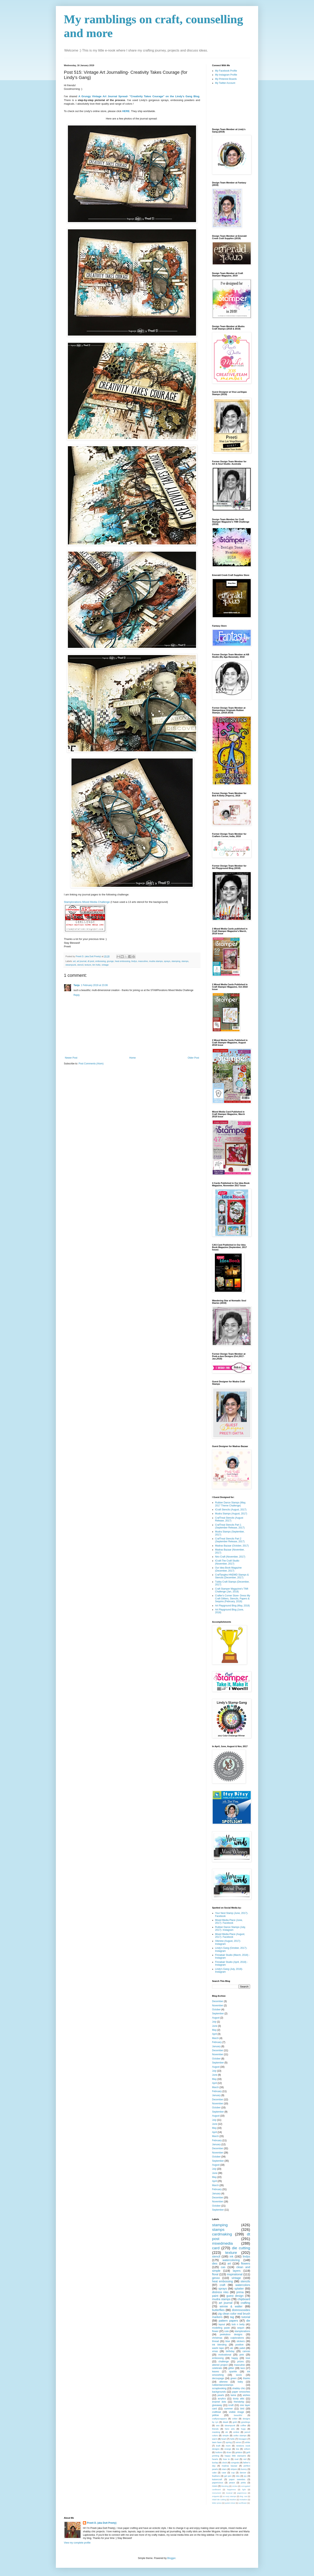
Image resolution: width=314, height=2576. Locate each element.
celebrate (217, 2368)
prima (240, 2292)
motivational (224, 2354)
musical (229, 2493)
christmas (217, 2337)
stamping (175, 961)
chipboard (244, 2299)
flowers (245, 2263)
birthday (230, 2351)
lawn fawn (217, 2442)
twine (233, 2395)
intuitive (232, 2499)
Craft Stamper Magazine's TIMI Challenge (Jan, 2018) (231, 1590)
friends (215, 2429)
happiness (231, 2489)
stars (224, 2469)
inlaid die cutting (219, 2499)
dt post (91, 961)
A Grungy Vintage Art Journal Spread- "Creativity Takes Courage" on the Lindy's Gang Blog (138, 96)
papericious (217, 2482)
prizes (240, 2361)
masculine (143, 961)
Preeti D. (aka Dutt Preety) (101, 2522)
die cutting (241, 2248)
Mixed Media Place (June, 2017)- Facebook (229, 1921)
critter (235, 2418)
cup (233, 2472)
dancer (243, 2472)
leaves (215, 2371)
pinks (243, 2482)
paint (215, 2295)
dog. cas (243, 2496)
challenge (223, 2361)
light (244, 2489)
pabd (242, 2348)
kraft (218, 2446)
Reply (76, 995)
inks (238, 2476)
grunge (110, 961)
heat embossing (122, 961)
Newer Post (71, 1057)
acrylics (222, 2398)
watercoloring (231, 2260)
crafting (245, 2302)
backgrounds (219, 2391)
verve (238, 2442)
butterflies (218, 2310)
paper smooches (241, 2391)
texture (88, 965)
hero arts (230, 2429)
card (215, 2248)
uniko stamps (240, 2435)
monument (216, 2493)
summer (228, 2408)
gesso (216, 2278)
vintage (105, 965)
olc (226, 2432)
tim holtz (96, 965)
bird (242, 2408)
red (245, 2459)
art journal (81, 961)
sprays (167, 961)
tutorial (246, 2317)
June (214, 2026)
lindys (134, 961)
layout (221, 2324)
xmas (215, 2351)
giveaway (217, 2405)
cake (214, 2472)
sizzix (239, 2375)
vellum (247, 2449)
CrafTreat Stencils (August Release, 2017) (229, 1519)
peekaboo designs (231, 2334)
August (215, 2017)
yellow (215, 2415)
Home (132, 1057)
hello (232, 2439)
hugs (243, 2429)
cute (226, 2331)
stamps (184, 961)
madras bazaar (229, 2466)
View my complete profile (77, 2542)
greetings (245, 2422)
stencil (80, 965)
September (218, 2013)
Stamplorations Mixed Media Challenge (87, 901)
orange (227, 2449)
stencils (245, 2281)
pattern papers (228, 2320)
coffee (243, 2425)
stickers (241, 2341)
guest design (235, 2295)
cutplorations (237, 2337)
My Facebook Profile (226, 70)
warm (214, 2439)
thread (215, 2341)
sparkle (233, 2371)
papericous (242, 2493)
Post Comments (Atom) (91, 1063)
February (217, 2042)
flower (215, 2331)
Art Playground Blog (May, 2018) (232, 1605)
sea (217, 2425)
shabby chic (238, 2388)
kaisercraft (217, 2479)
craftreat (216, 2412)
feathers (216, 2476)
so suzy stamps (229, 2496)
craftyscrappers (219, 2418)
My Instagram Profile (226, 74)
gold (235, 2422)
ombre (236, 2432)
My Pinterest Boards (226, 79)
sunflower (243, 2503)
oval (236, 2459)
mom (228, 2446)
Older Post (193, 1057)
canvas (246, 2351)
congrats (235, 2462)
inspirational (235, 2274)
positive (239, 2344)
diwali (225, 2422)
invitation (243, 2499)
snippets (215, 2496)
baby (240, 2381)
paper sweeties (237, 2479)
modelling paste (221, 2327)
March (215, 2038)
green (233, 2378)
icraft (230, 2405)
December (217, 2001)
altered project (220, 2365)
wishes (246, 2395)
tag (232, 2317)
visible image (236, 2412)
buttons (218, 2452)
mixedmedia (222, 2243)
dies (214, 2263)
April (214, 2034)
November (217, 2005)
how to (226, 2459)
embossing (100, 961)
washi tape (218, 2348)
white (247, 2442)
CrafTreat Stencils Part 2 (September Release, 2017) (230, 1540)
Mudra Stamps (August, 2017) (231, 1513)
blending (224, 2486)
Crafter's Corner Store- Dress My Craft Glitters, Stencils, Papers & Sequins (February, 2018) (232, 1598)
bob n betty (238, 2324)
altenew (223, 2381)
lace (243, 2368)
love (248, 2358)
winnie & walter (231, 2306)
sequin (240, 2327)
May (214, 2030)
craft (222, 2285)
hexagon (243, 2439)
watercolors (242, 2285)
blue (227, 2341)
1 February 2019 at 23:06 (94, 985)
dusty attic (239, 2398)
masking (216, 2432)
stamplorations (242, 2331)
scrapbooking (219, 2388)
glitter (231, 2368)
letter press (216, 2503)
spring (229, 2442)
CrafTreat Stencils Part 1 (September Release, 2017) (230, 1526)
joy (245, 2476)
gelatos (238, 2452)
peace (232, 2482)
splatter (239, 2288)
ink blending (219, 2344)
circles (235, 2486)
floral (215, 2274)
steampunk (70, 965)
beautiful (238, 2415)
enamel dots (219, 2401)
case (224, 2472)
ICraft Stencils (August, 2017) (231, 1509)
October (216, 2009)
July (214, 2021)
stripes (233, 2469)
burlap (215, 2462)
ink (231, 2256)
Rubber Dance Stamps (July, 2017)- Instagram (230, 1928)
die (248, 2320)
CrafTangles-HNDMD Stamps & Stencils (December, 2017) (232, 1576)
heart (223, 2439)
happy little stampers (235, 2456)
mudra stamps (156, 961)
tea (237, 2449)
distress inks (220, 2292)
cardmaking (222, 2234)
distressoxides (241, 2310)
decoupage (218, 2378)
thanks (246, 2378)
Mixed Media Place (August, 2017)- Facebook (230, 1935)
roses (214, 2486)
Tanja (76, 985)
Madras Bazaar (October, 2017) (232, 1545)
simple (225, 2435)
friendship (239, 2401)
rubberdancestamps (222, 2385)
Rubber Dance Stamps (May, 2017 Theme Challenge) (230, 1504)
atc (231, 2348)
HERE (126, 111)
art (74, 961)
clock (224, 2462)
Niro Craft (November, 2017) (230, 1556)
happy (234, 2358)
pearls (220, 2395)
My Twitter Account (225, 83)
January (216, 2046)
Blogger (171, 2558)
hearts (215, 2459)
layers (237, 2270)
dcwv (228, 2452)
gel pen (227, 2476)
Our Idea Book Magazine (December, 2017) (228, 1569)
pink (242, 2354)
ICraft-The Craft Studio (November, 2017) (227, 1562)
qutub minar (230, 2503)
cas (223, 2267)
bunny (244, 2469)
